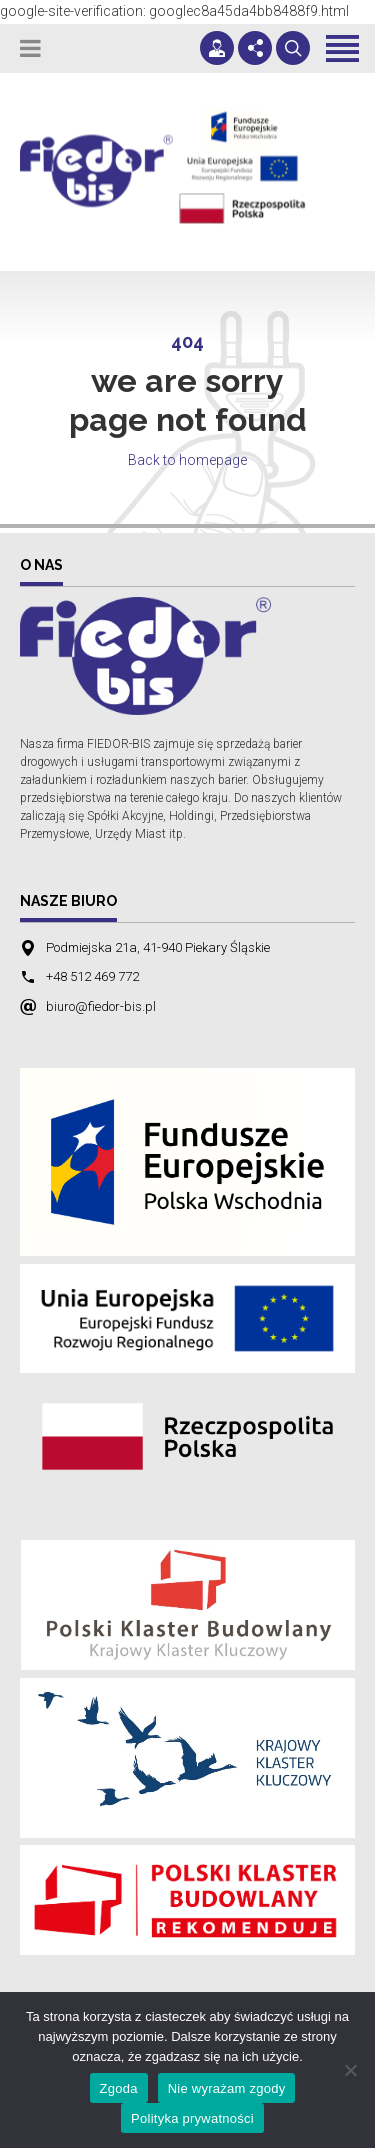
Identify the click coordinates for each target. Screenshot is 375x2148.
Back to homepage (187, 460)
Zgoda (119, 2088)
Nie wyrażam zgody (227, 2088)
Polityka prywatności (192, 2118)
